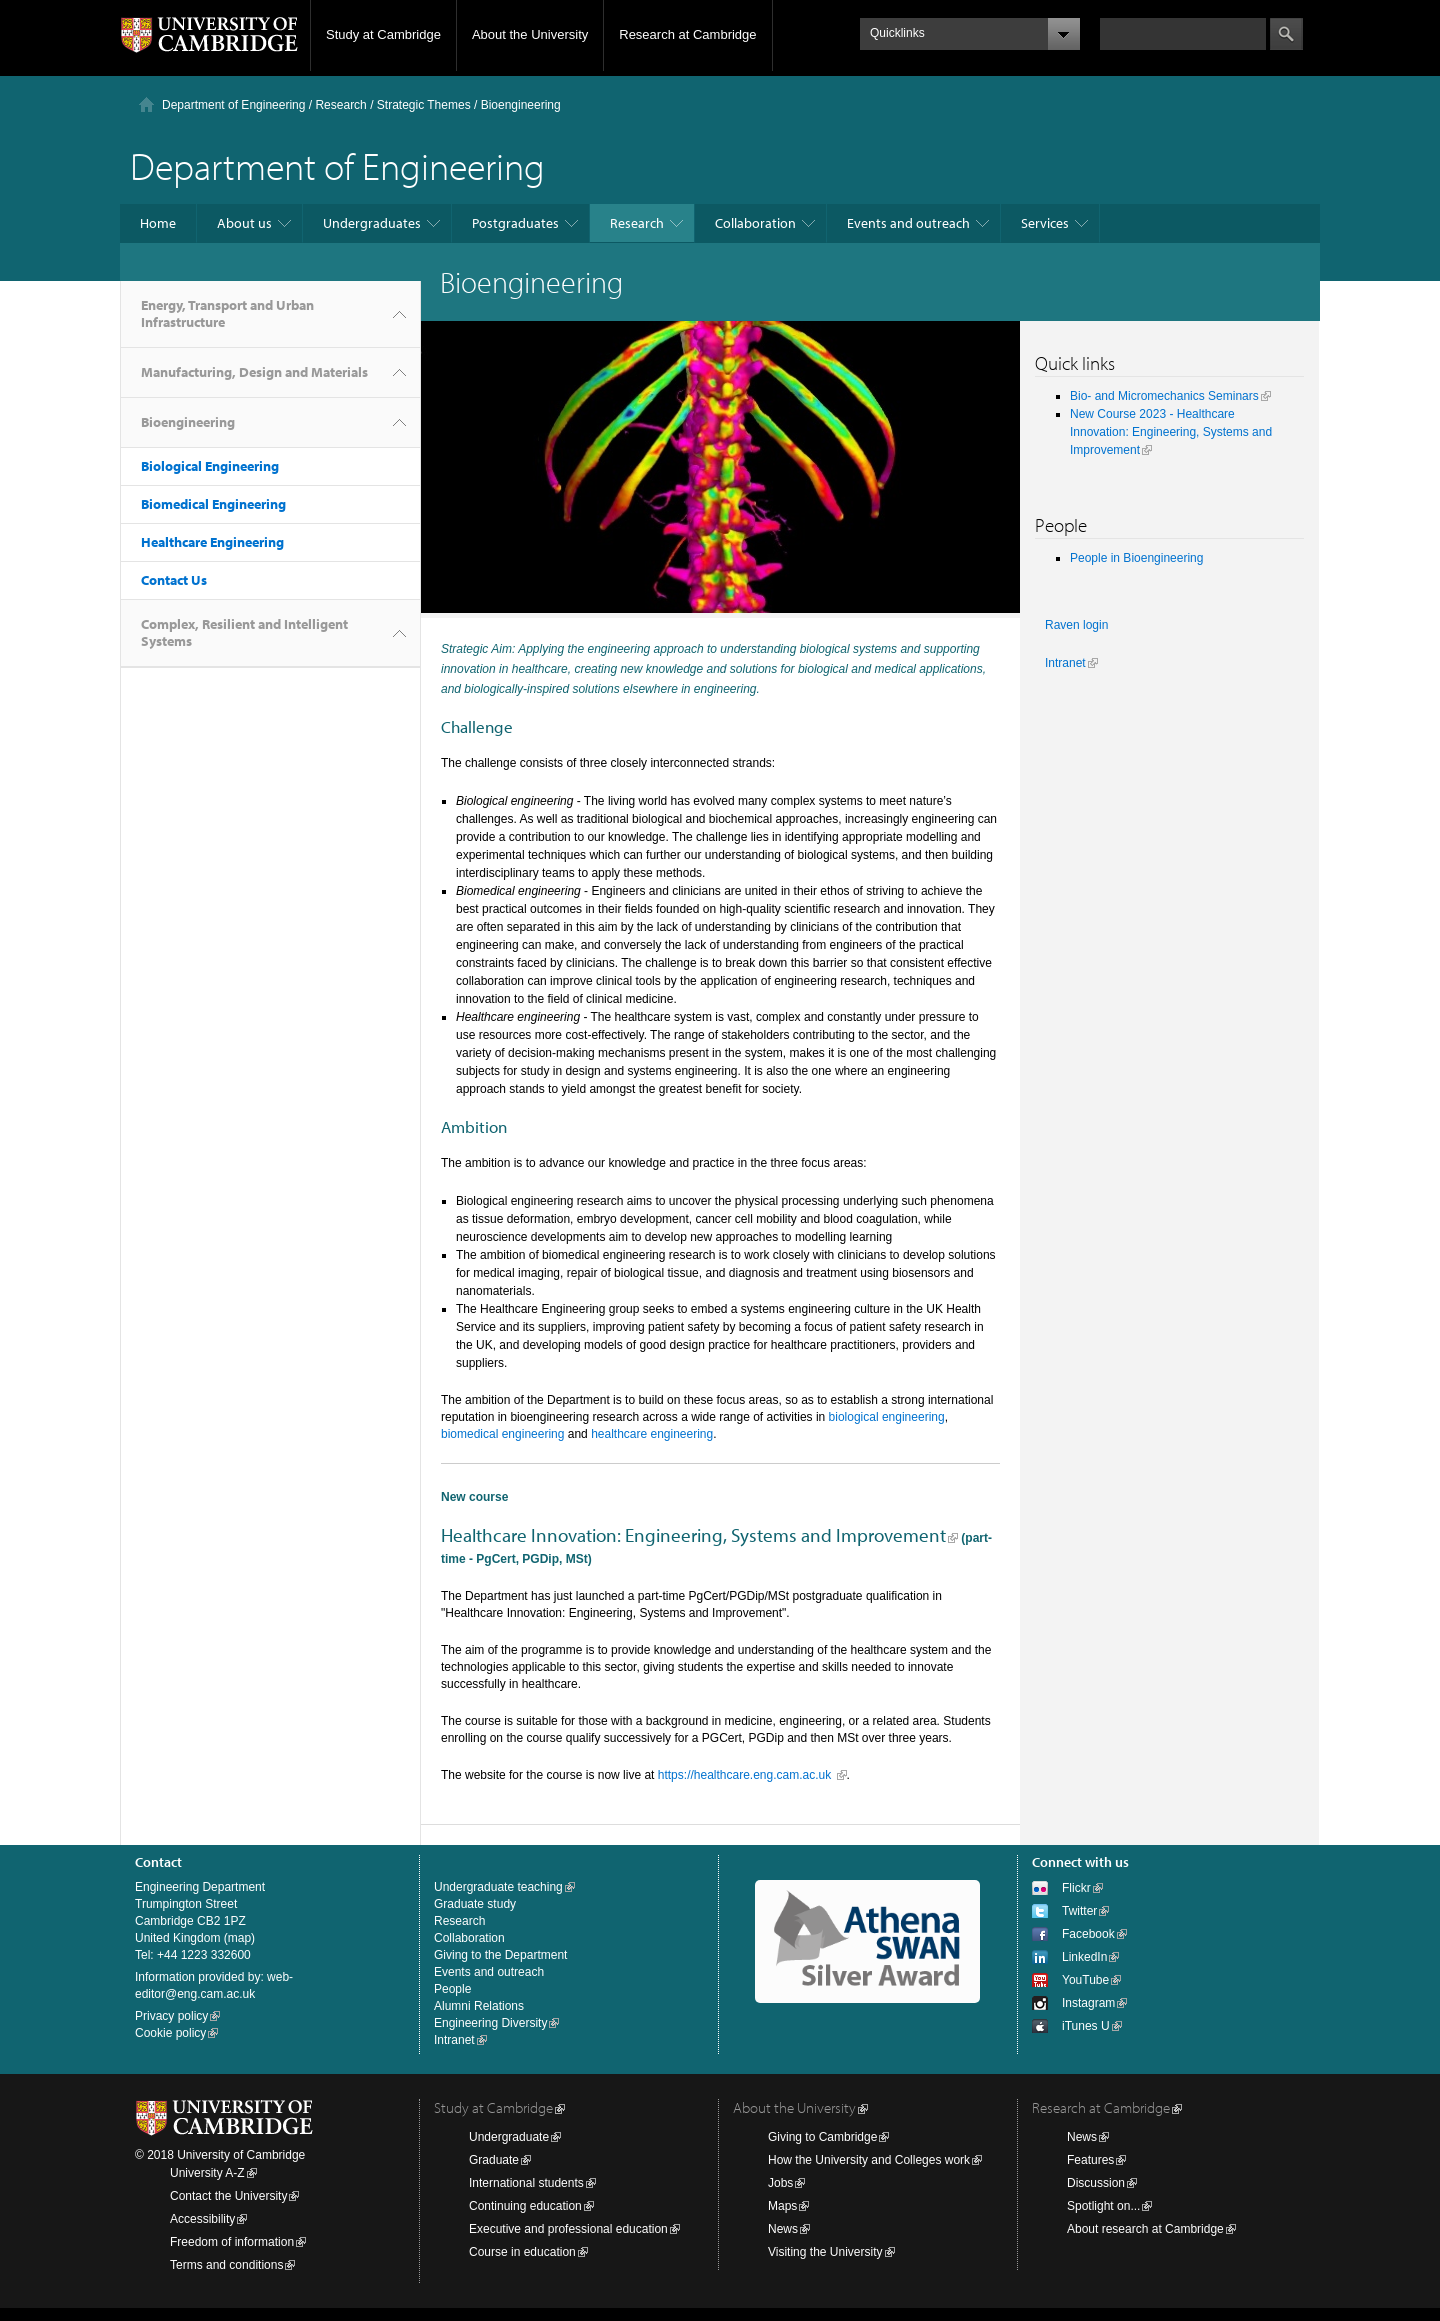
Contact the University (228, 2196)
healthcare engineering (652, 1434)
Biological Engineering (210, 466)
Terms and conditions (226, 2265)
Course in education (522, 2252)
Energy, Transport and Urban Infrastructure (227, 313)
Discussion (1096, 2183)
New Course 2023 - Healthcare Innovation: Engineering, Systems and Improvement (1171, 432)
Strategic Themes (424, 105)
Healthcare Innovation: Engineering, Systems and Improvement (693, 1535)
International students (526, 2183)
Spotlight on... (1103, 2206)
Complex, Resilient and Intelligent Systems (244, 632)
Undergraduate (509, 2137)
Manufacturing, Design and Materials (254, 372)
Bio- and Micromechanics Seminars (1164, 396)
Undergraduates (372, 223)
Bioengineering (188, 422)
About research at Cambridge (1145, 2229)
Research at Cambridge (687, 34)
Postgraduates (515, 223)
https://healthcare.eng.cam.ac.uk (746, 1775)
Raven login (1076, 625)
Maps (782, 2206)
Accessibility (202, 2219)
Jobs (780, 2183)
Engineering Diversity (490, 2023)
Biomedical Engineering (213, 504)
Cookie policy (170, 2033)
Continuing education (525, 2206)
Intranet (1065, 663)
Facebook (1088, 1934)
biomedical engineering (502, 1434)
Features (1090, 2160)
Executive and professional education (568, 2229)
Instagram (1088, 2003)
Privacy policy (171, 2016)
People (452, 1989)
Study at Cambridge (383, 34)
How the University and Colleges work (869, 2160)
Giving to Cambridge (822, 2137)
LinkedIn (1084, 1957)
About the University (530, 34)
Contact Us (174, 580)
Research (340, 105)
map (239, 1938)
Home (158, 223)
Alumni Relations (479, 2006)
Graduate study (475, 1904)
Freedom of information (232, 2242)
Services (1045, 223)
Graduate (494, 2160)
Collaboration (755, 223)
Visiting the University (825, 2252)
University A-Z (207, 2173)
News (783, 2229)
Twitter (1079, 1911)
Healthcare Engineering (212, 542)
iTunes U (1086, 2026)
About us (244, 223)
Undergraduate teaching (498, 1887)
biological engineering (887, 1417)
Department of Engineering (233, 105)
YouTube (1085, 1980)
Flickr (1076, 1888)
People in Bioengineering (1136, 558)
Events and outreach (908, 223)
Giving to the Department (500, 1955)
